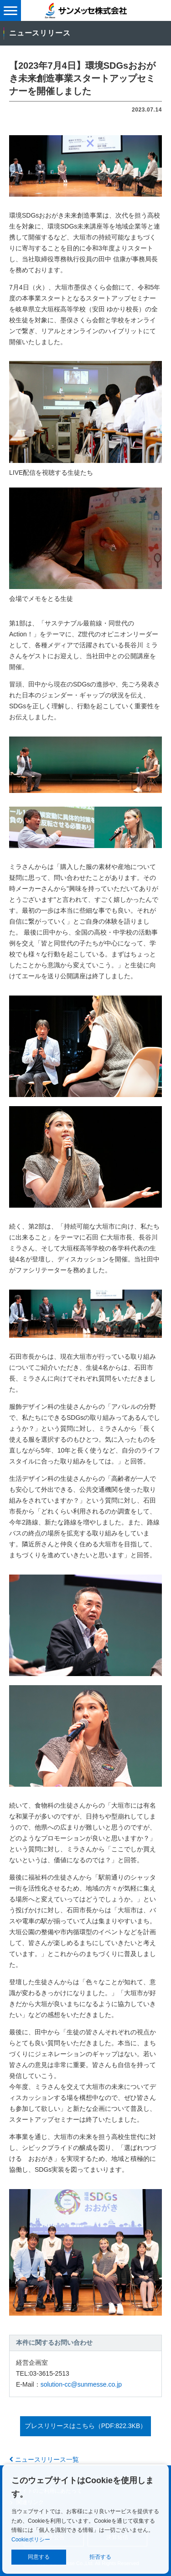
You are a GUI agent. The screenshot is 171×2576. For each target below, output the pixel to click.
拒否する (100, 2557)
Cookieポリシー (30, 2539)
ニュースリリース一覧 (44, 2459)
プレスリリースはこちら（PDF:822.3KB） (86, 2425)
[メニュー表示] (10, 10)
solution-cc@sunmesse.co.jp (81, 2384)
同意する (39, 2557)
